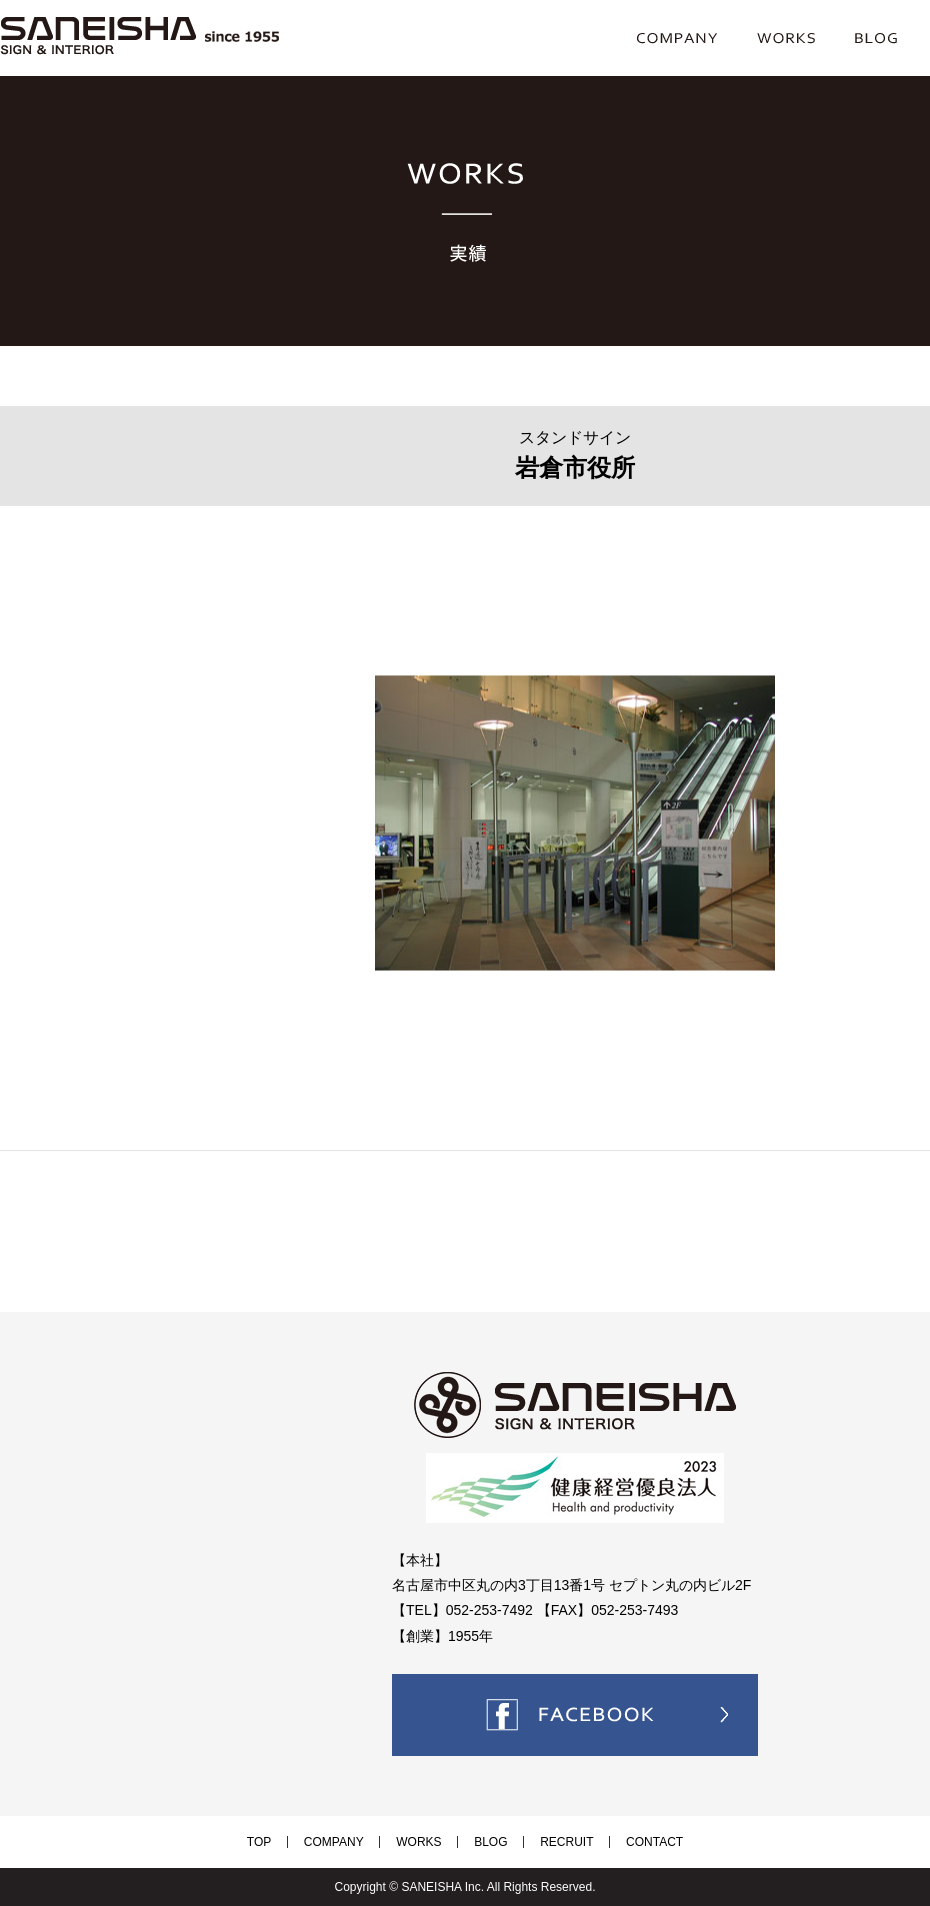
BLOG (482, 1842)
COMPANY (357, 1842)
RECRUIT (543, 1842)
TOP (298, 1842)
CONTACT (615, 1842)
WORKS (426, 1842)
